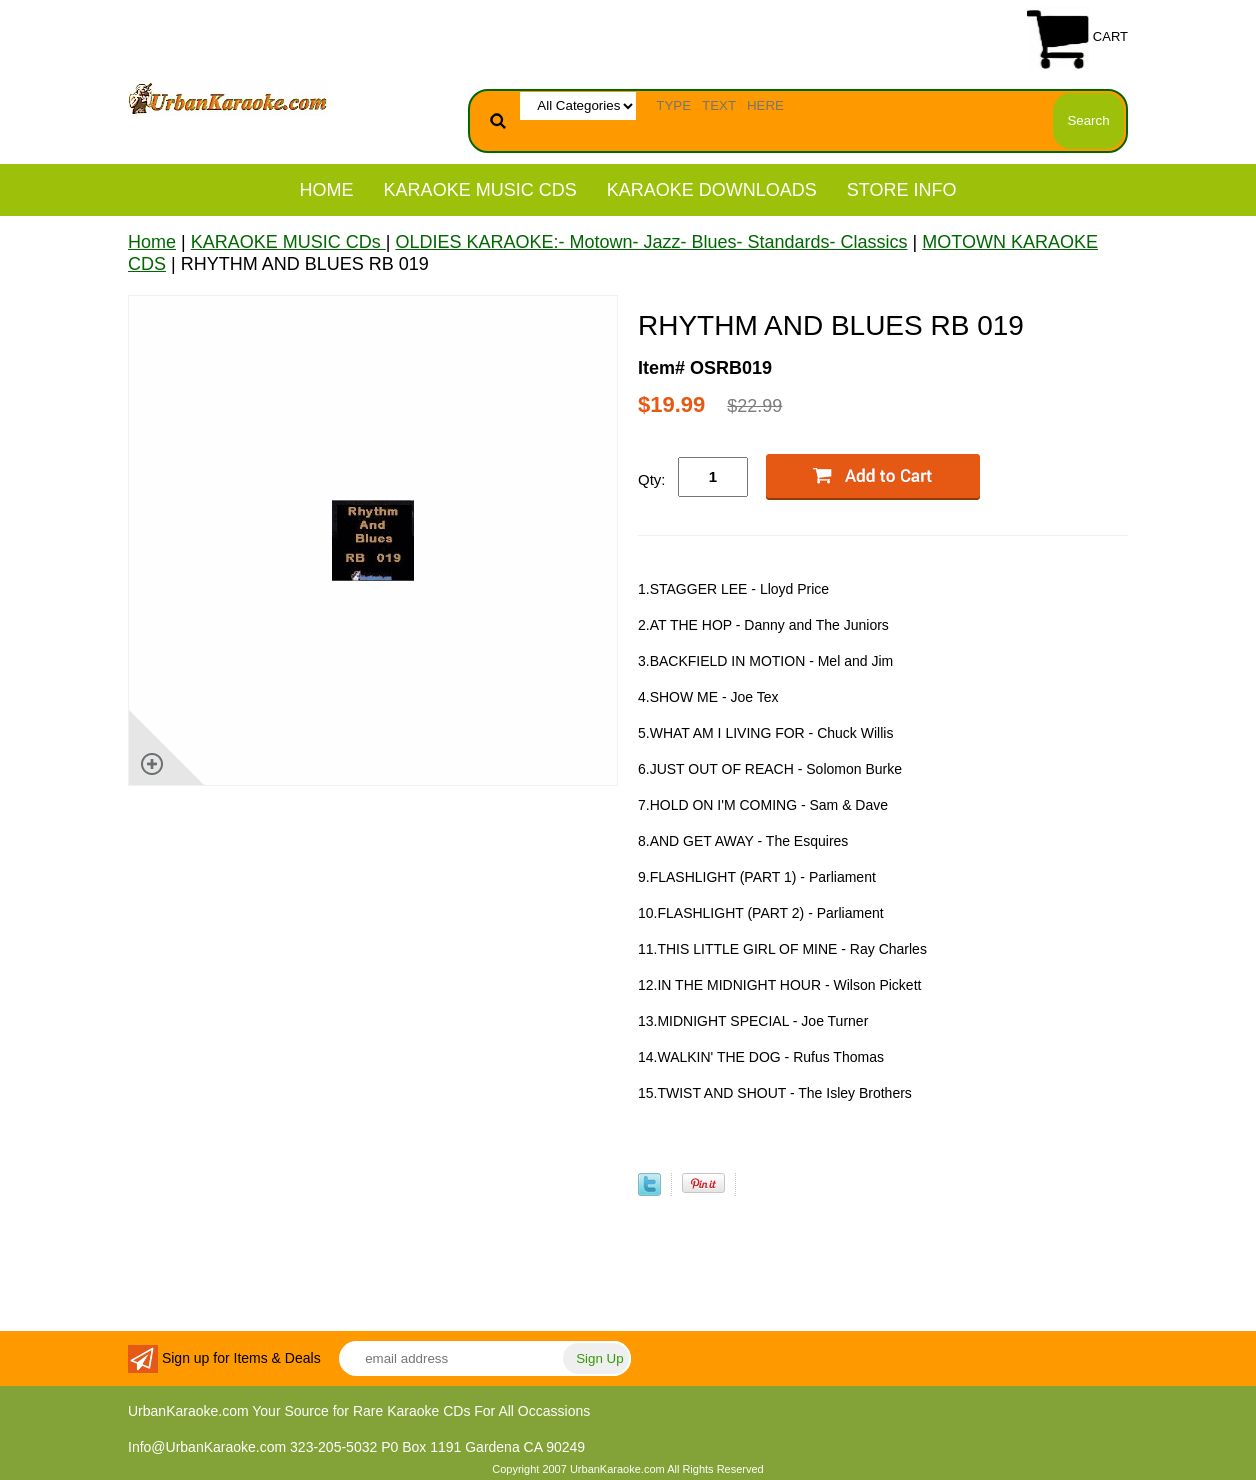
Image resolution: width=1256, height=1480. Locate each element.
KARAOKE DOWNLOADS (712, 190)
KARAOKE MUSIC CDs (480, 190)
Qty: (652, 479)
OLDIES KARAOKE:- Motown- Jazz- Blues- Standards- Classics (651, 242)
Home (327, 190)
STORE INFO (902, 190)
